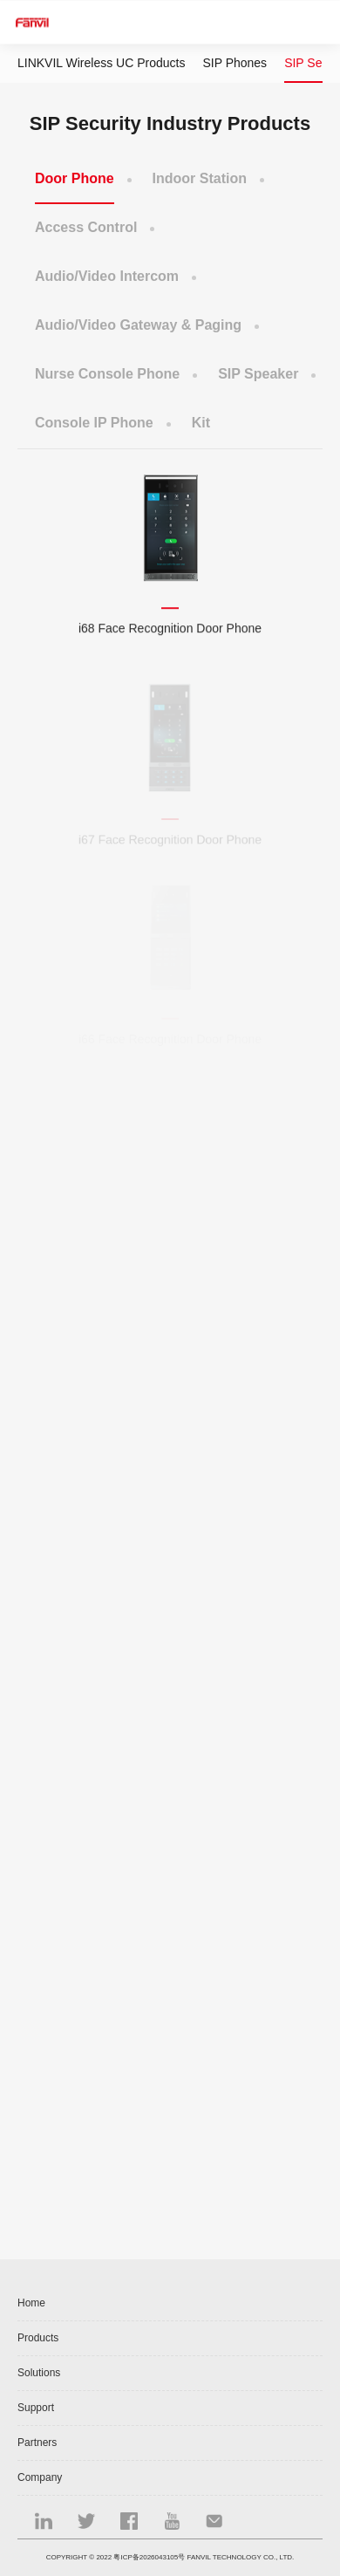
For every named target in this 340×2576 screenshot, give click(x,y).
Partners (37, 2442)
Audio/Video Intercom (107, 276)
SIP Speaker (258, 373)
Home (31, 2303)
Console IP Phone (94, 422)
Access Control (86, 227)
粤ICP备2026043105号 (149, 2557)
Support (35, 2408)
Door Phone (74, 178)
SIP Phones (234, 63)
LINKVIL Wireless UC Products (101, 63)
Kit (201, 422)
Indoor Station (200, 178)
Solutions (38, 2373)
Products (37, 2338)
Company (39, 2477)
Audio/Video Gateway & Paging (138, 325)
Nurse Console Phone (107, 373)
